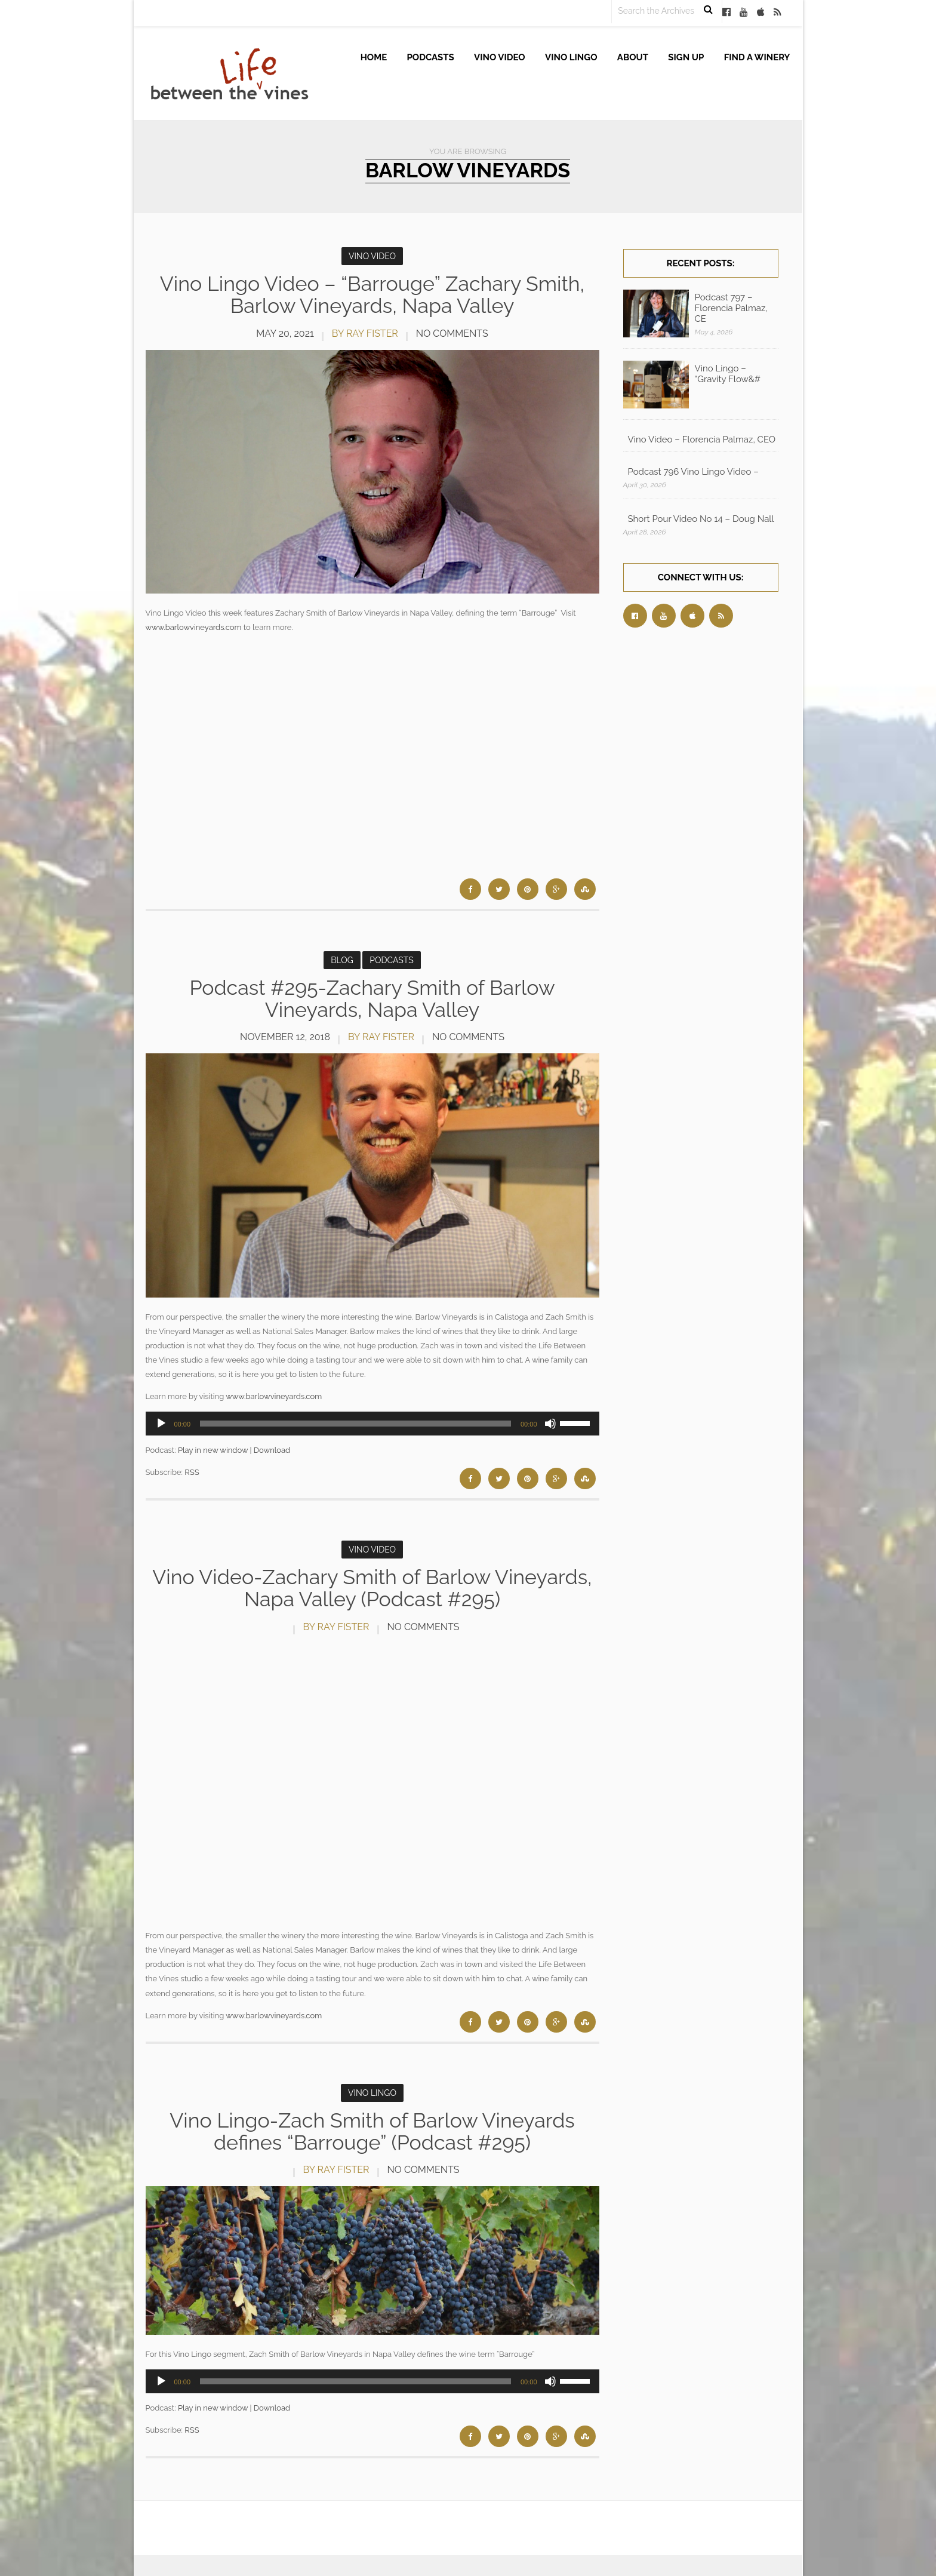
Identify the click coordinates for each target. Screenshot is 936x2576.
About (632, 57)
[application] (372, 1423)
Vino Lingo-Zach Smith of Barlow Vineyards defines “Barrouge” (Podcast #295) (372, 2131)
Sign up (686, 57)
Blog (342, 960)
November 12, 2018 (285, 1037)
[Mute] (550, 1424)
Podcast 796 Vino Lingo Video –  (694, 471)
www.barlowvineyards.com (194, 627)
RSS (191, 1472)
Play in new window (213, 1450)
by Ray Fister (365, 333)
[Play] (161, 1424)
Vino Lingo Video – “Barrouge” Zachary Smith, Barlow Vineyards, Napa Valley (372, 295)
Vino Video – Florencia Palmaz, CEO (702, 439)
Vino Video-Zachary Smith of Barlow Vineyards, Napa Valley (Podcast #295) (372, 1588)
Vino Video (499, 57)
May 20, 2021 (285, 333)
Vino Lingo (571, 57)
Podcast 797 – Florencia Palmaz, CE (731, 308)
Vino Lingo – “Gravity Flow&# (728, 374)
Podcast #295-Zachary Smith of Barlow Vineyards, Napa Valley (372, 999)
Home (374, 57)
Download (272, 1450)
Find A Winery (757, 57)
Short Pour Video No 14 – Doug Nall (701, 519)
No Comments (452, 333)
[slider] (355, 1424)
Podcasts (430, 57)
